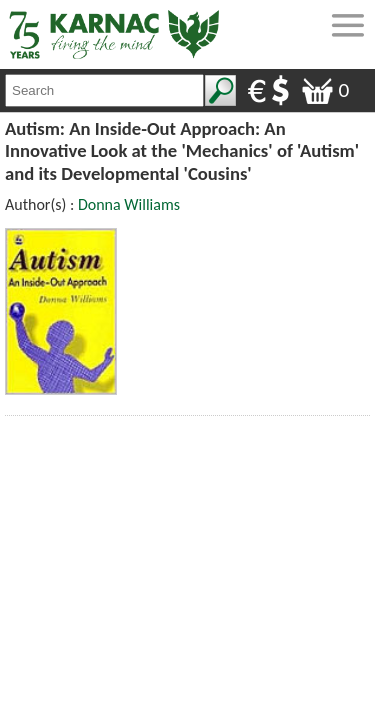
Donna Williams (129, 204)
